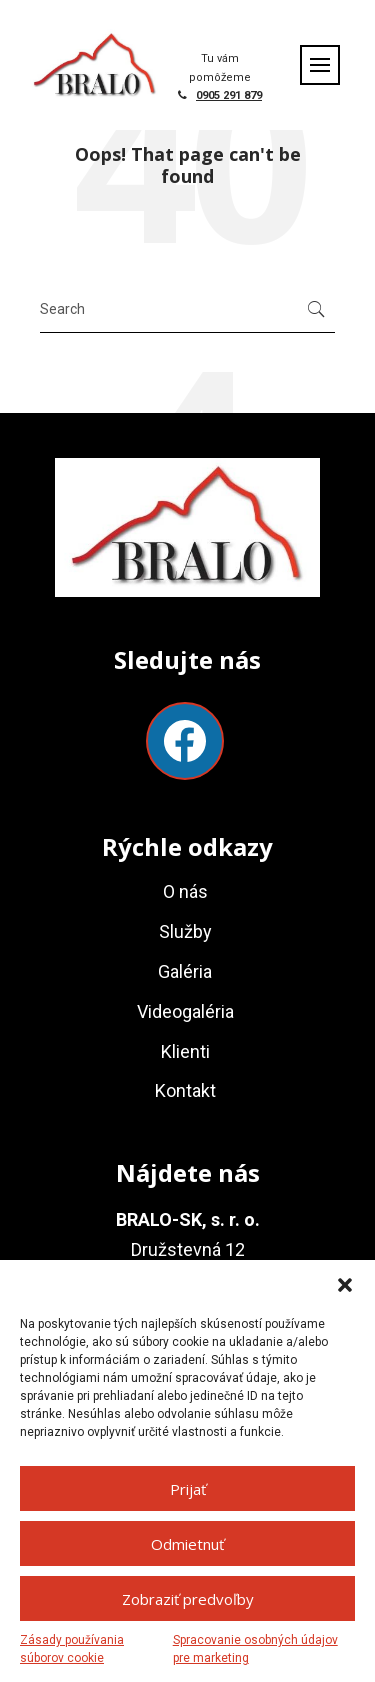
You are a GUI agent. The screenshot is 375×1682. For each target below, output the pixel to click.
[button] (345, 1285)
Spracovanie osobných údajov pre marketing (255, 1649)
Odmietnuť (187, 1544)
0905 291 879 (229, 95)
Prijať (188, 1489)
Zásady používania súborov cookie (72, 1649)
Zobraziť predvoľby (188, 1599)
